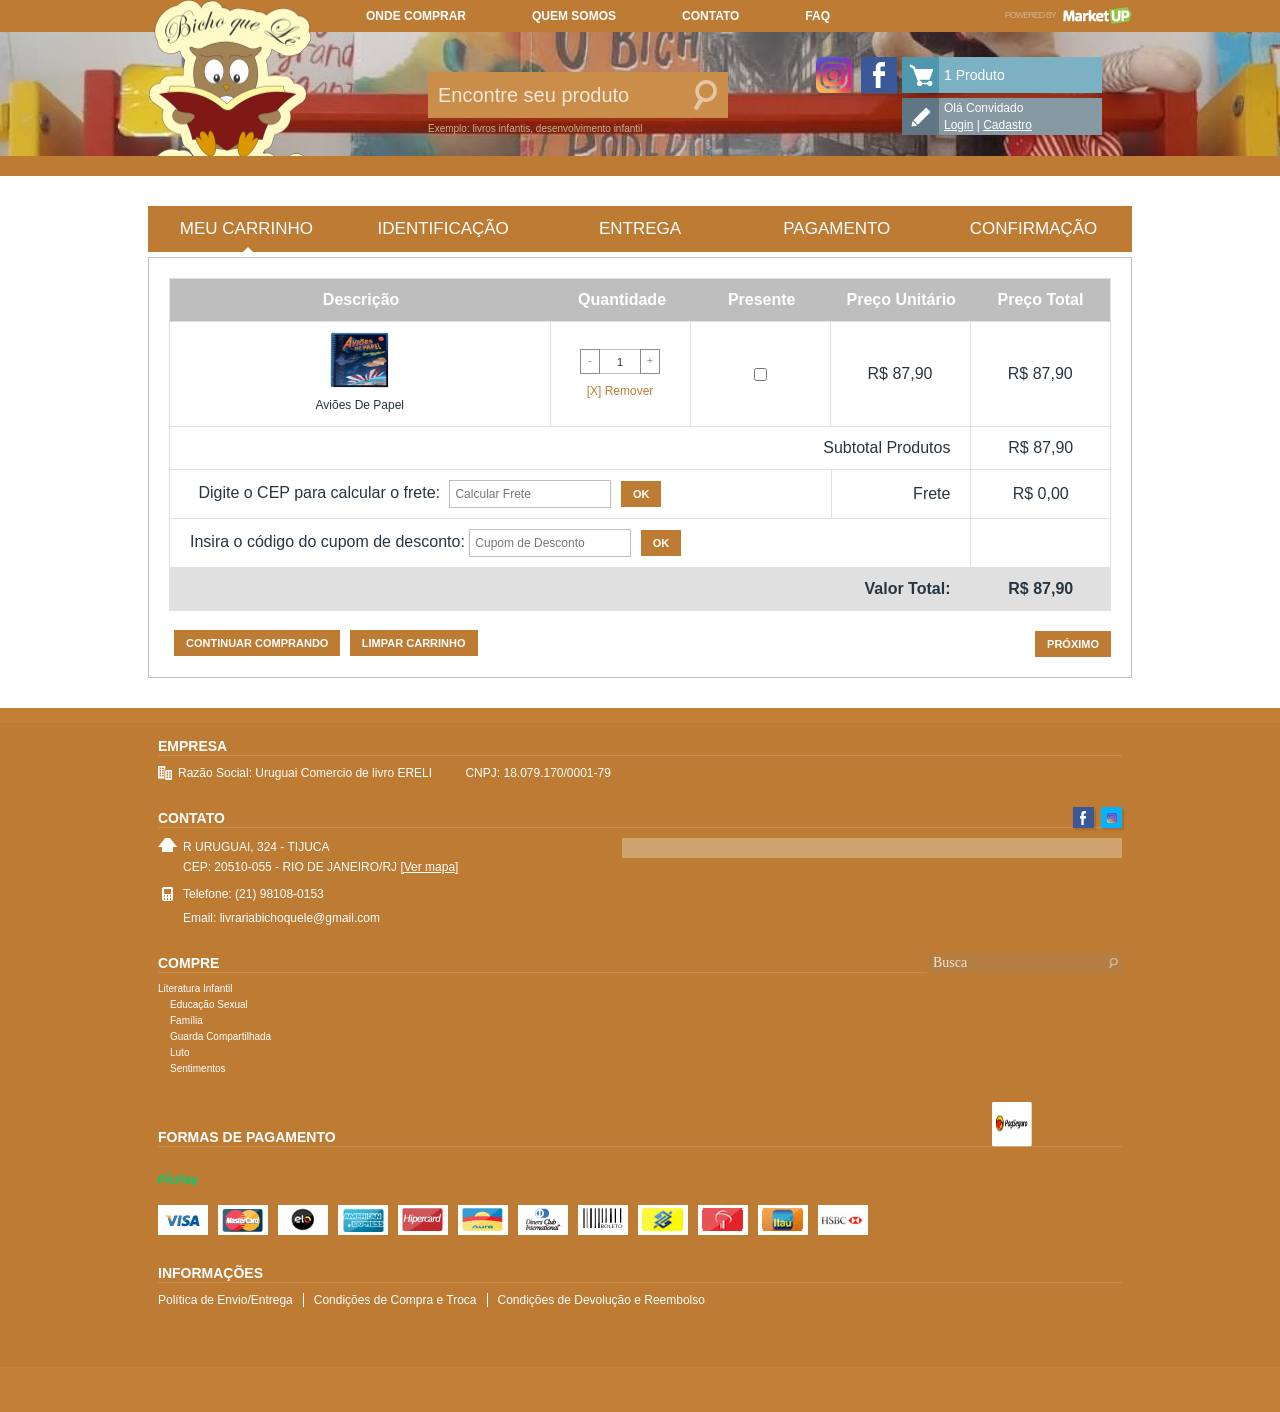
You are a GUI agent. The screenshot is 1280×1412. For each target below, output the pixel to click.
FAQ (817, 16)
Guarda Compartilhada (220, 1036)
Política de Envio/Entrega (225, 1300)
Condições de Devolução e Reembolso (601, 1300)
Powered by (1068, 15)
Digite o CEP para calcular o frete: (319, 492)
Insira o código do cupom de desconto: (327, 541)
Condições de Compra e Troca (395, 1300)
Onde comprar (416, 16)
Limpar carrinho (414, 643)
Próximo (1073, 644)
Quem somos (574, 16)
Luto (179, 1052)
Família (186, 1020)
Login (958, 125)
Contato (710, 16)
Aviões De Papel (360, 405)
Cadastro (1007, 125)
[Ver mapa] (429, 867)
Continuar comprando (257, 643)
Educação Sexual (209, 1004)
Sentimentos (198, 1068)
